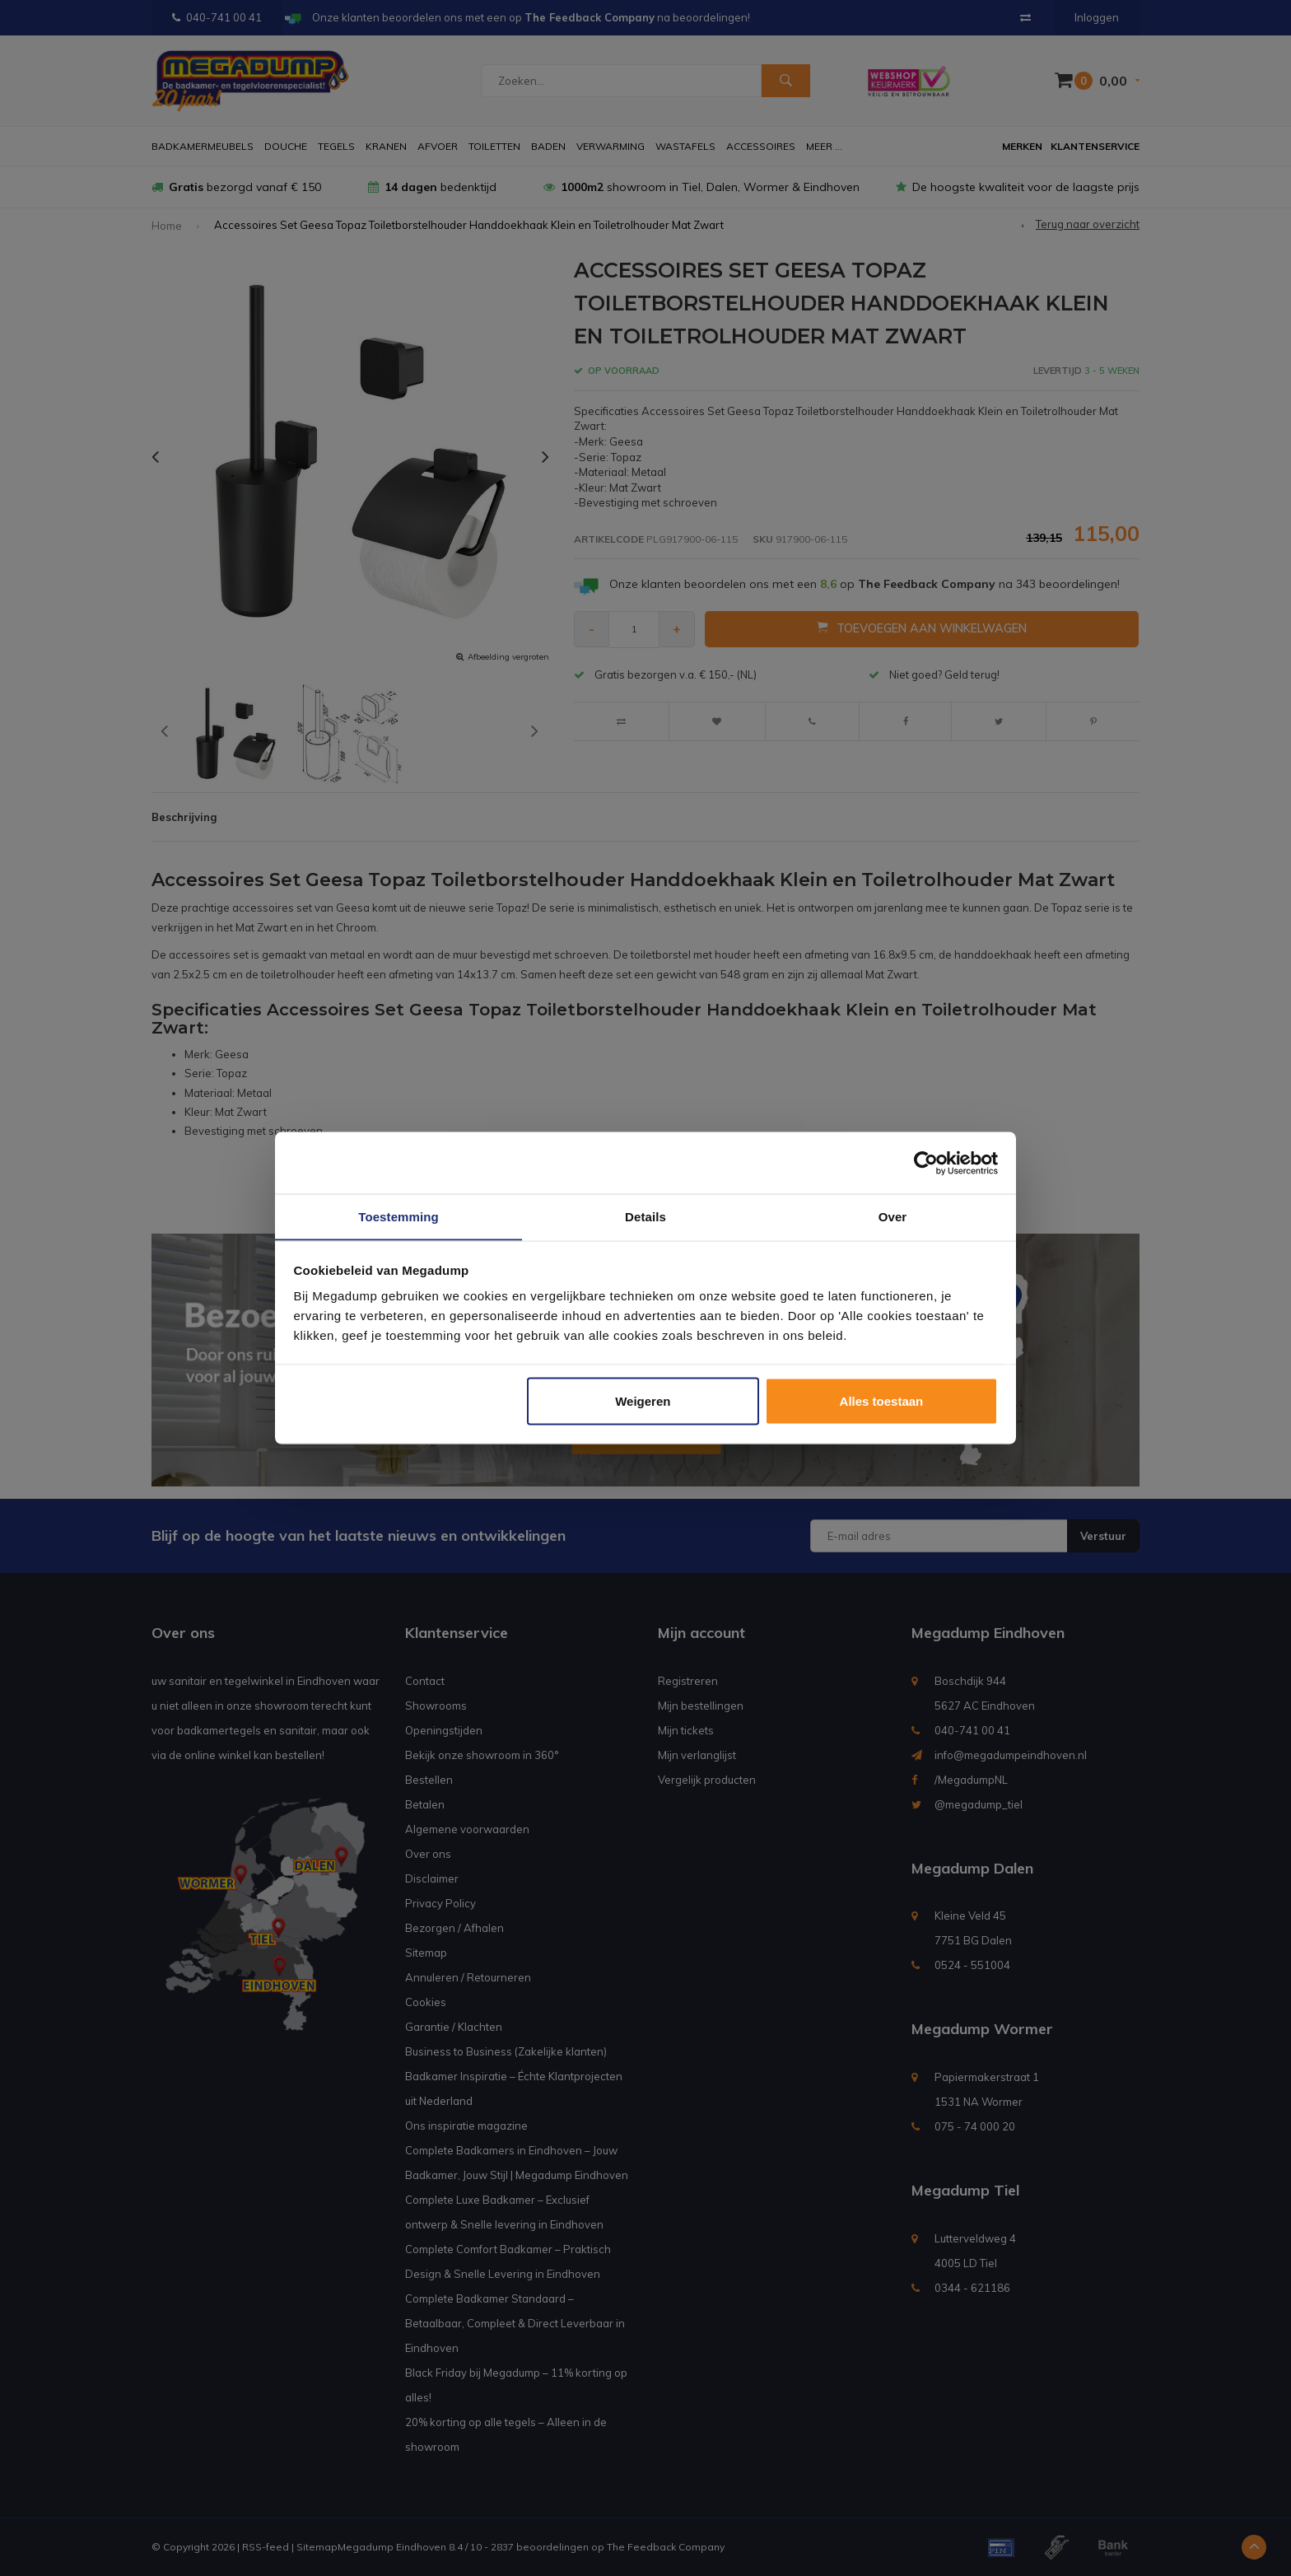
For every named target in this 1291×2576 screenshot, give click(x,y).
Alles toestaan (882, 1401)
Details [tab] (645, 1216)
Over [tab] (893, 1216)
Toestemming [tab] (398, 1216)
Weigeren (642, 1401)
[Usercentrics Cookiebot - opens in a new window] (926, 1162)
